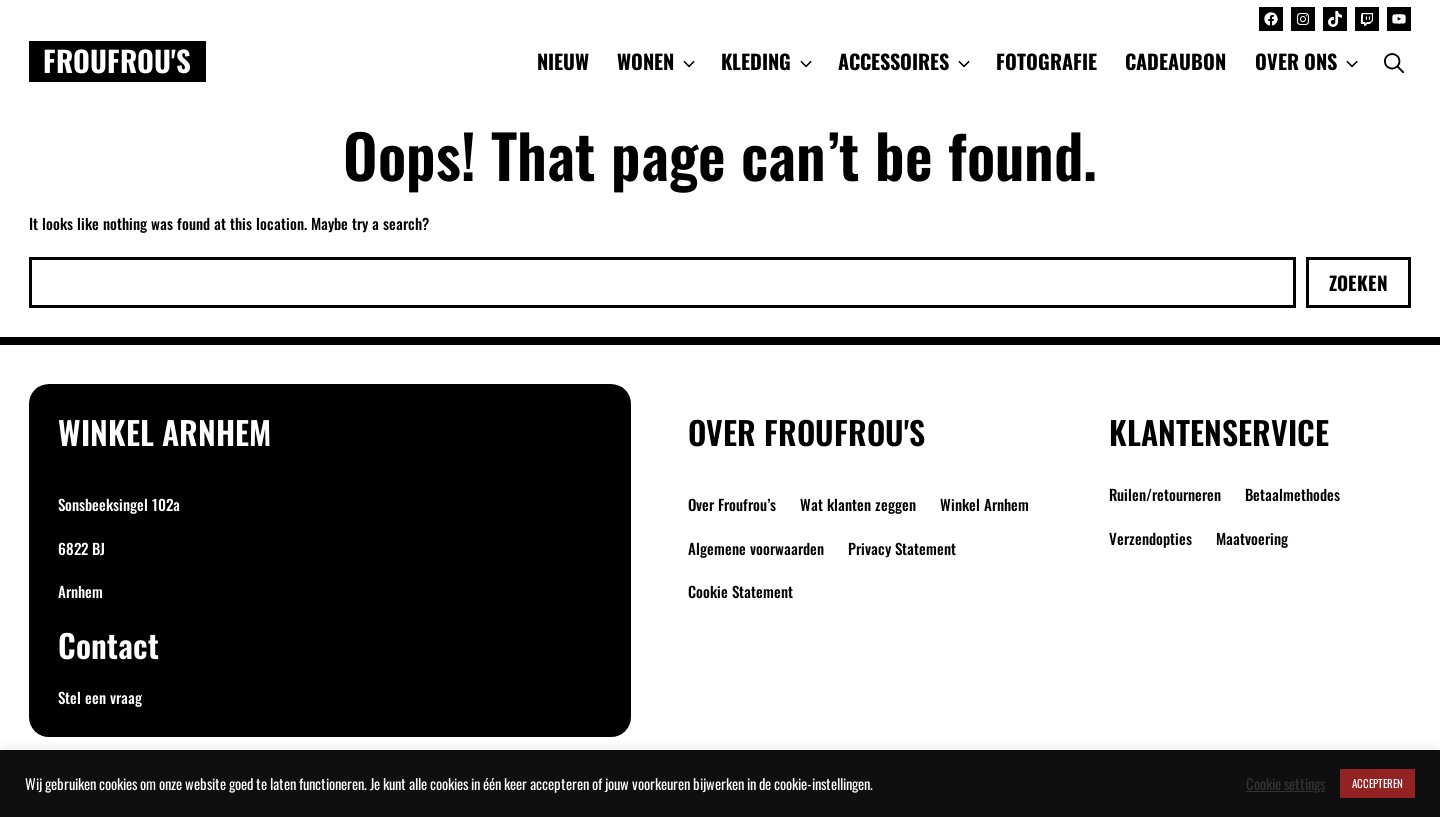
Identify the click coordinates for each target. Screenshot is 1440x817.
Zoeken (1358, 282)
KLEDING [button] (768, 61)
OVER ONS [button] (1308, 61)
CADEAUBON (1175, 61)
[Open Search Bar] (1394, 61)
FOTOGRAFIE (1046, 61)
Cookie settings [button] (1285, 784)
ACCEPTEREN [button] (1377, 783)
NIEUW (563, 61)
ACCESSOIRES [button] (906, 61)
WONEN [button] (658, 61)
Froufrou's (117, 60)
